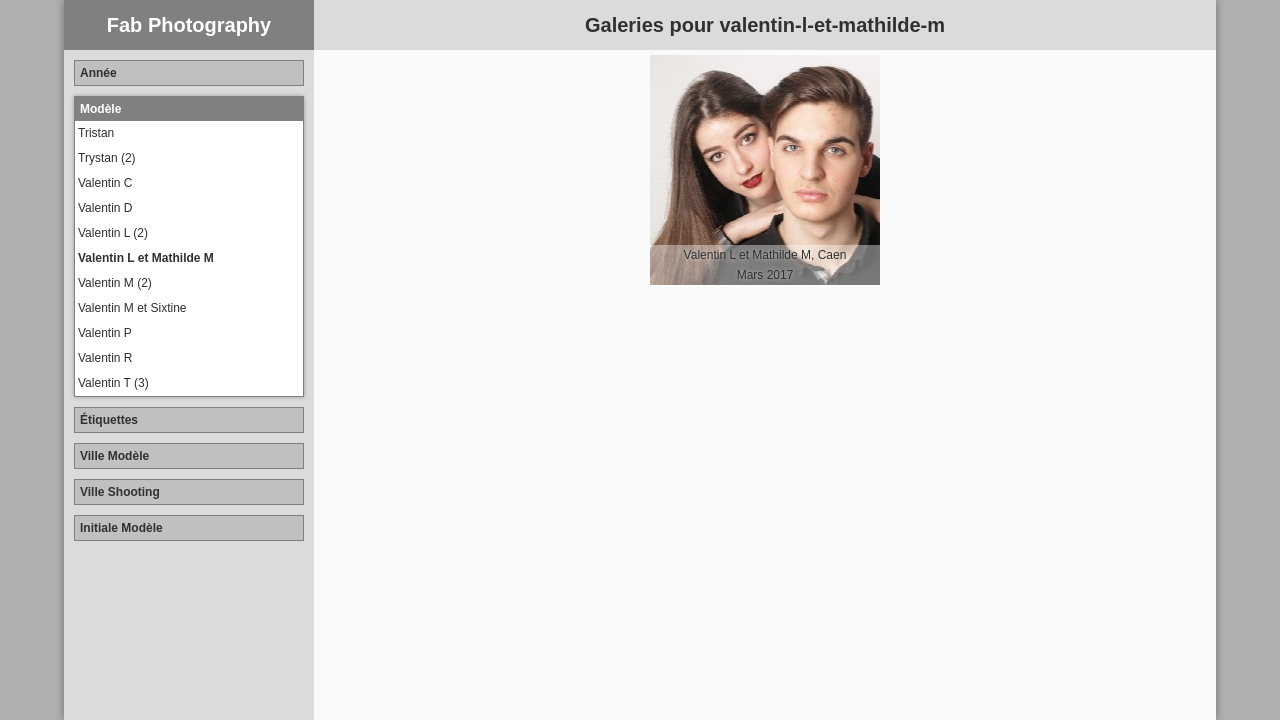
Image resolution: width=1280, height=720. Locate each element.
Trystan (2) (107, 158)
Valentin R (105, 358)
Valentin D (105, 208)
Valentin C (105, 183)
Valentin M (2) (115, 283)
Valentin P (105, 333)
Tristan (96, 133)
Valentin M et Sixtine (132, 308)
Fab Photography (189, 25)
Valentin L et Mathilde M (146, 258)
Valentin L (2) (113, 233)
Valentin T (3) (113, 383)
